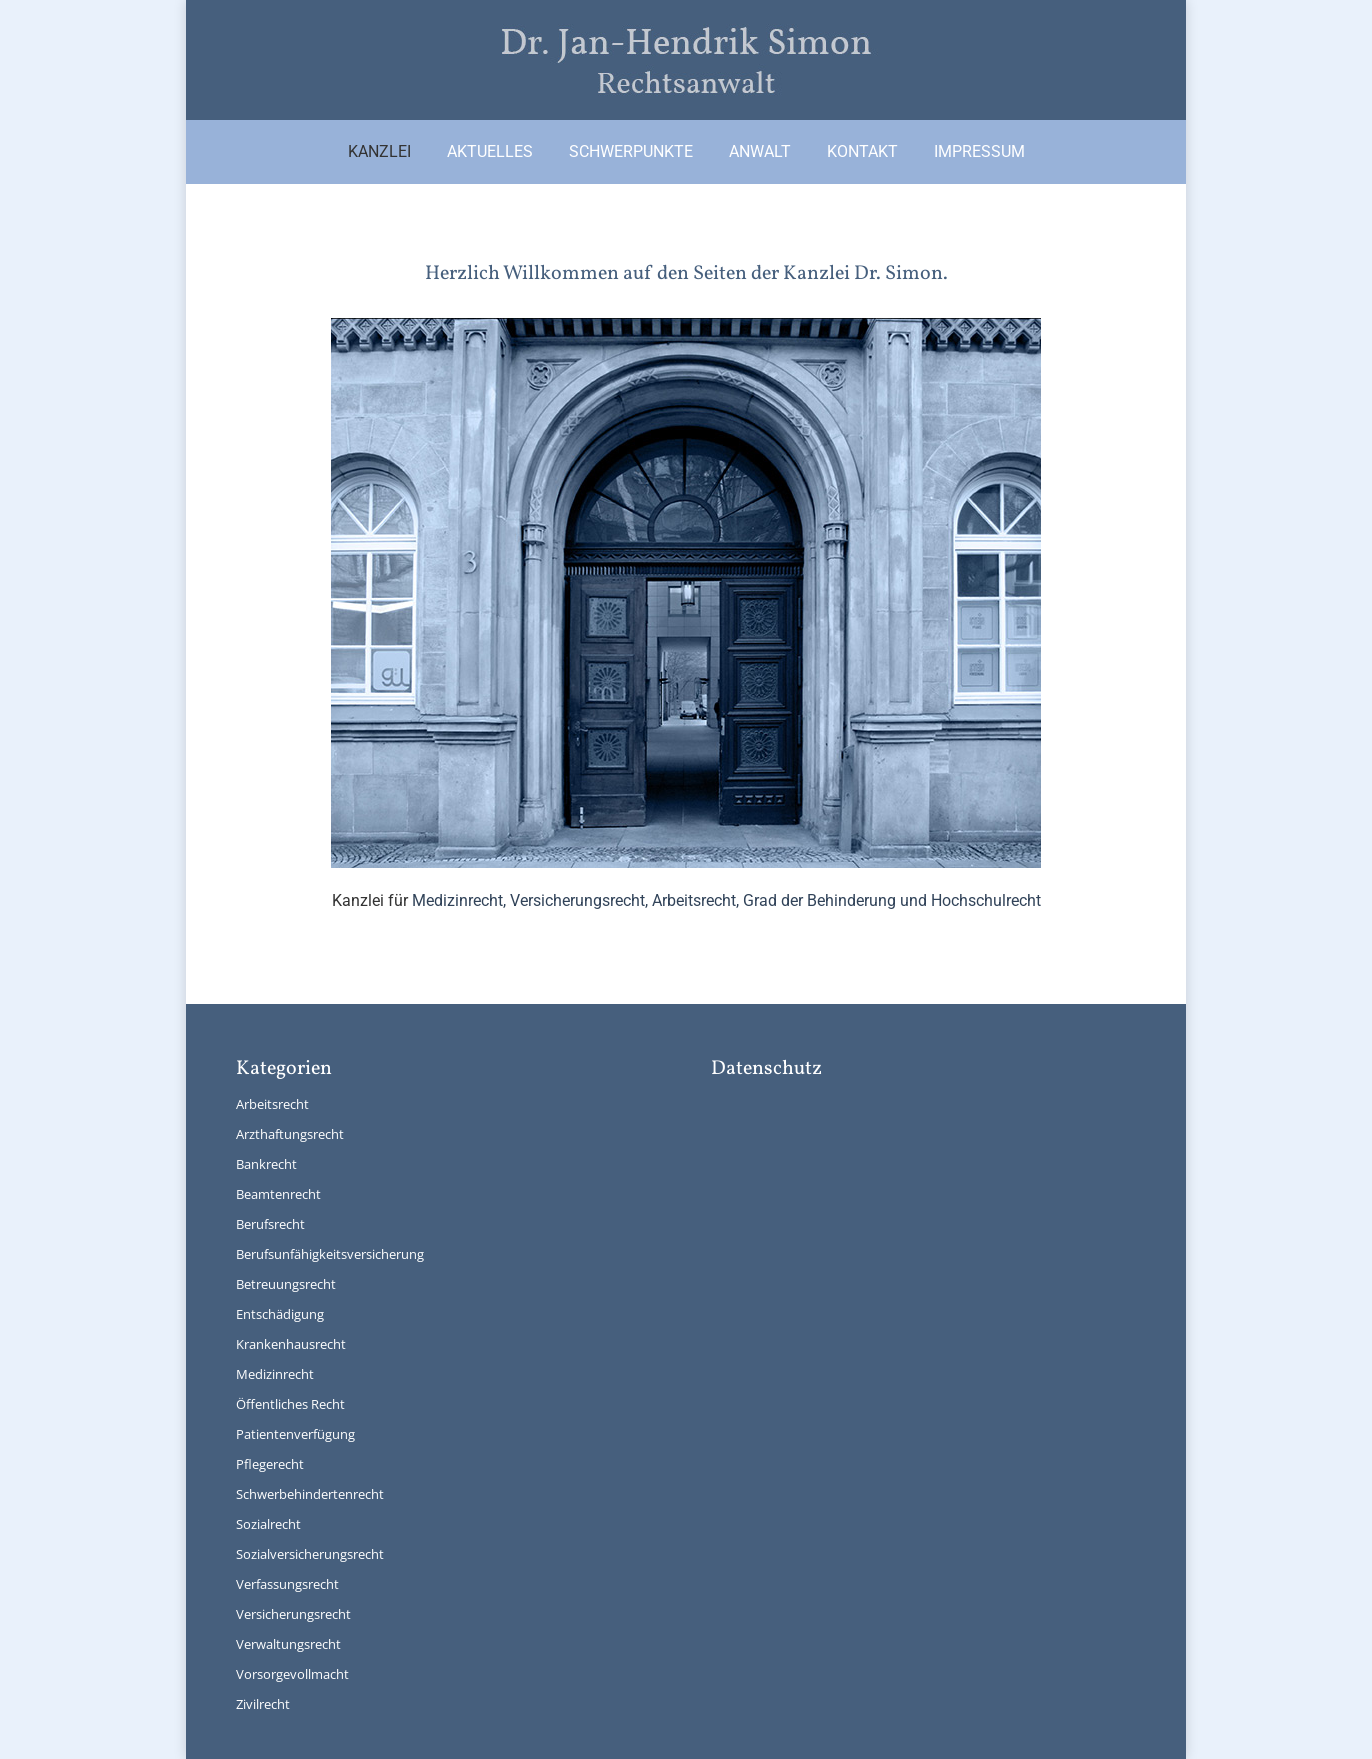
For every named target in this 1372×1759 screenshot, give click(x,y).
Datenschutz (766, 1069)
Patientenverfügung (295, 1434)
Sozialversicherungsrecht (310, 1554)
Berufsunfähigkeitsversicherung (330, 1254)
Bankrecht (266, 1164)
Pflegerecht (270, 1464)
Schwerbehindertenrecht (310, 1494)
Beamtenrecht (278, 1194)
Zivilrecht (263, 1704)
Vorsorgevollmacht (292, 1674)
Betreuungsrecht (286, 1284)
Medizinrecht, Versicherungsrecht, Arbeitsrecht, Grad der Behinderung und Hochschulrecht (726, 900)
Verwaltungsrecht (288, 1644)
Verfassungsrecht (287, 1584)
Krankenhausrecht (291, 1344)
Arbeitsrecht (272, 1104)
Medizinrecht (275, 1374)
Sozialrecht (268, 1524)
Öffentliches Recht (290, 1404)
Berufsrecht (270, 1224)
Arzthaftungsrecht (290, 1134)
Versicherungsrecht (293, 1614)
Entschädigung (280, 1314)
